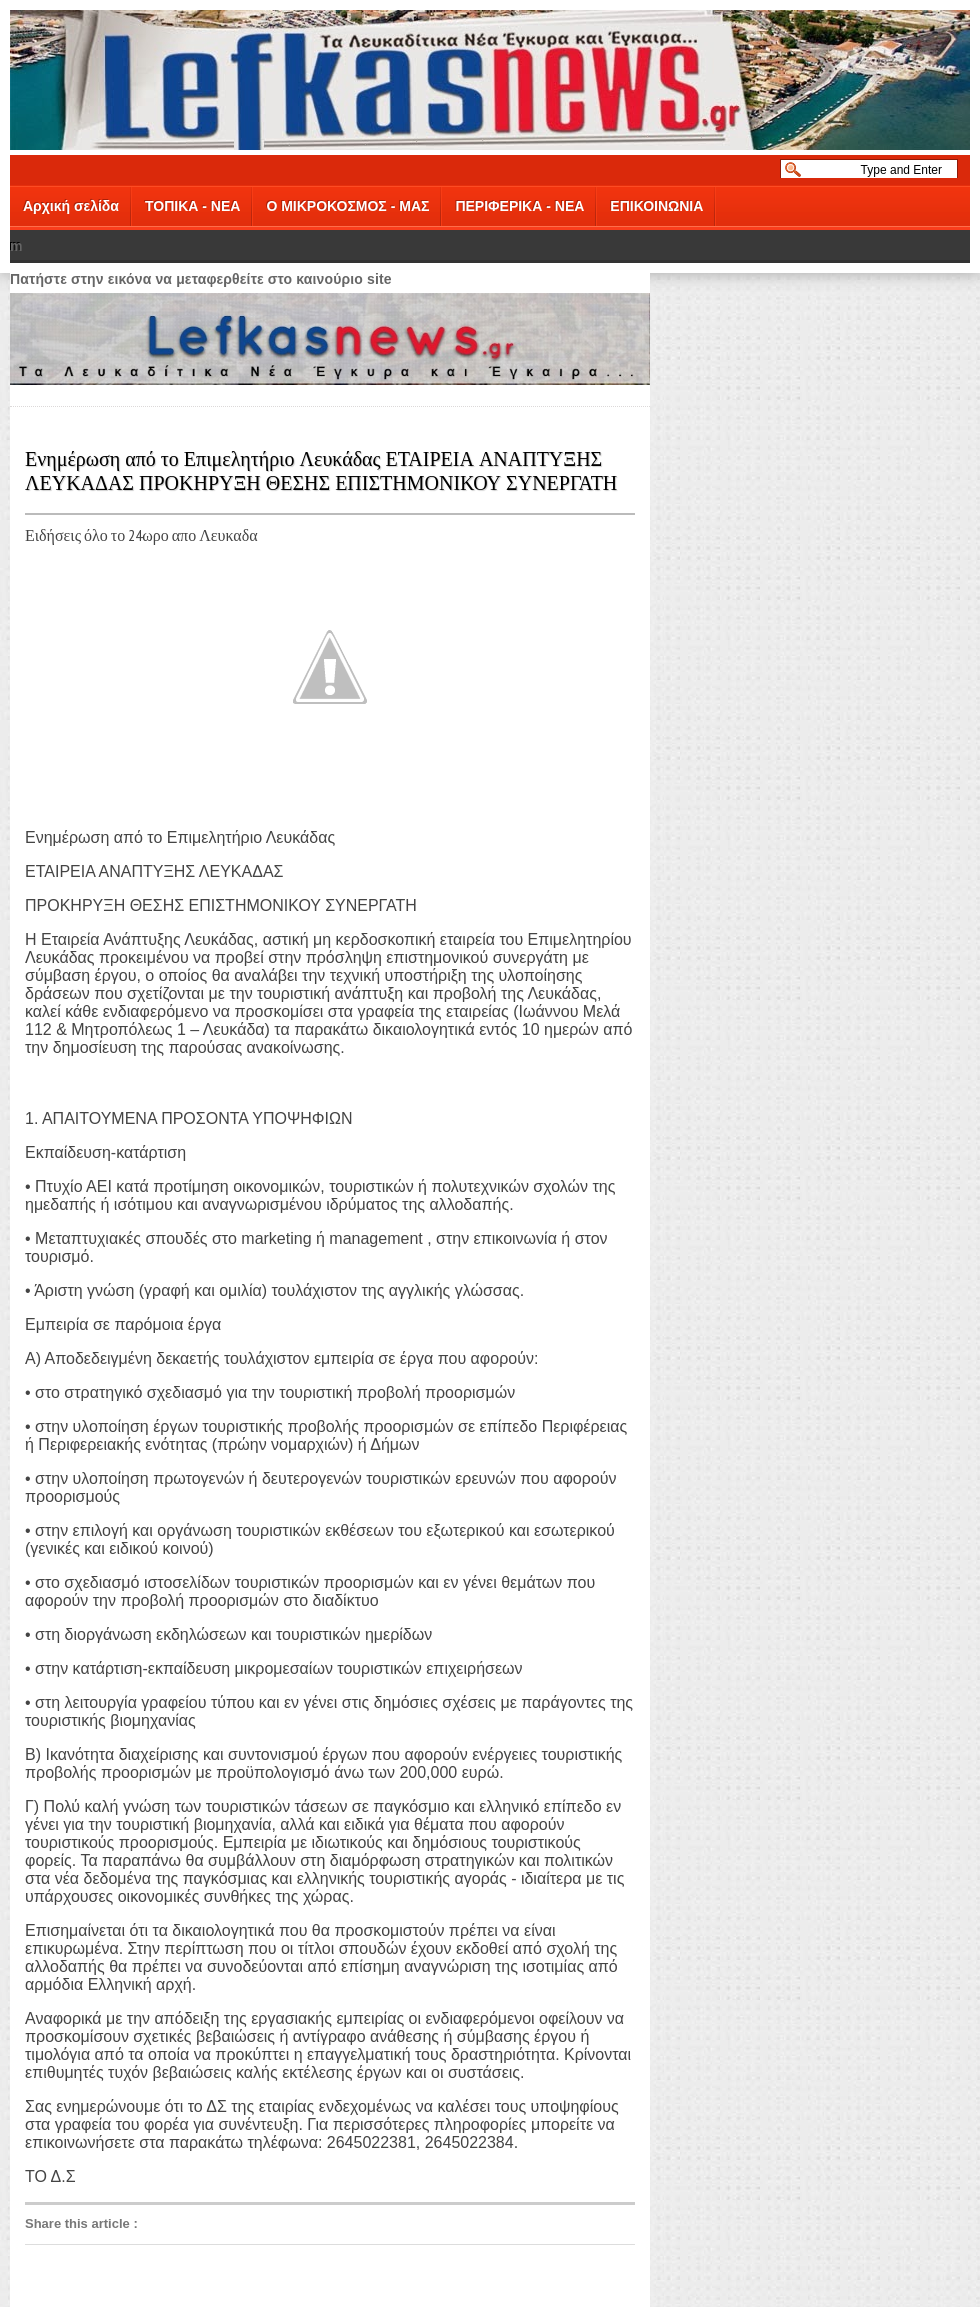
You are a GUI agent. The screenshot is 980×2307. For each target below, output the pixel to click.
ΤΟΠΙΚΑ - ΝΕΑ (192, 206)
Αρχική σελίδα (71, 206)
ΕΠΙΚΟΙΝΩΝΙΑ (656, 206)
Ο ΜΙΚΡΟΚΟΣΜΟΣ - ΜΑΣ (347, 206)
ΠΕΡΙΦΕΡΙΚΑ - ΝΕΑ (519, 206)
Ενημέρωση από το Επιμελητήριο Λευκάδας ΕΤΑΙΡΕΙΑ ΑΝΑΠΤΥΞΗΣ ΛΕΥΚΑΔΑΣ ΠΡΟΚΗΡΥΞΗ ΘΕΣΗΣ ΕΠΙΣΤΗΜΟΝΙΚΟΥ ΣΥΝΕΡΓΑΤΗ (321, 469)
